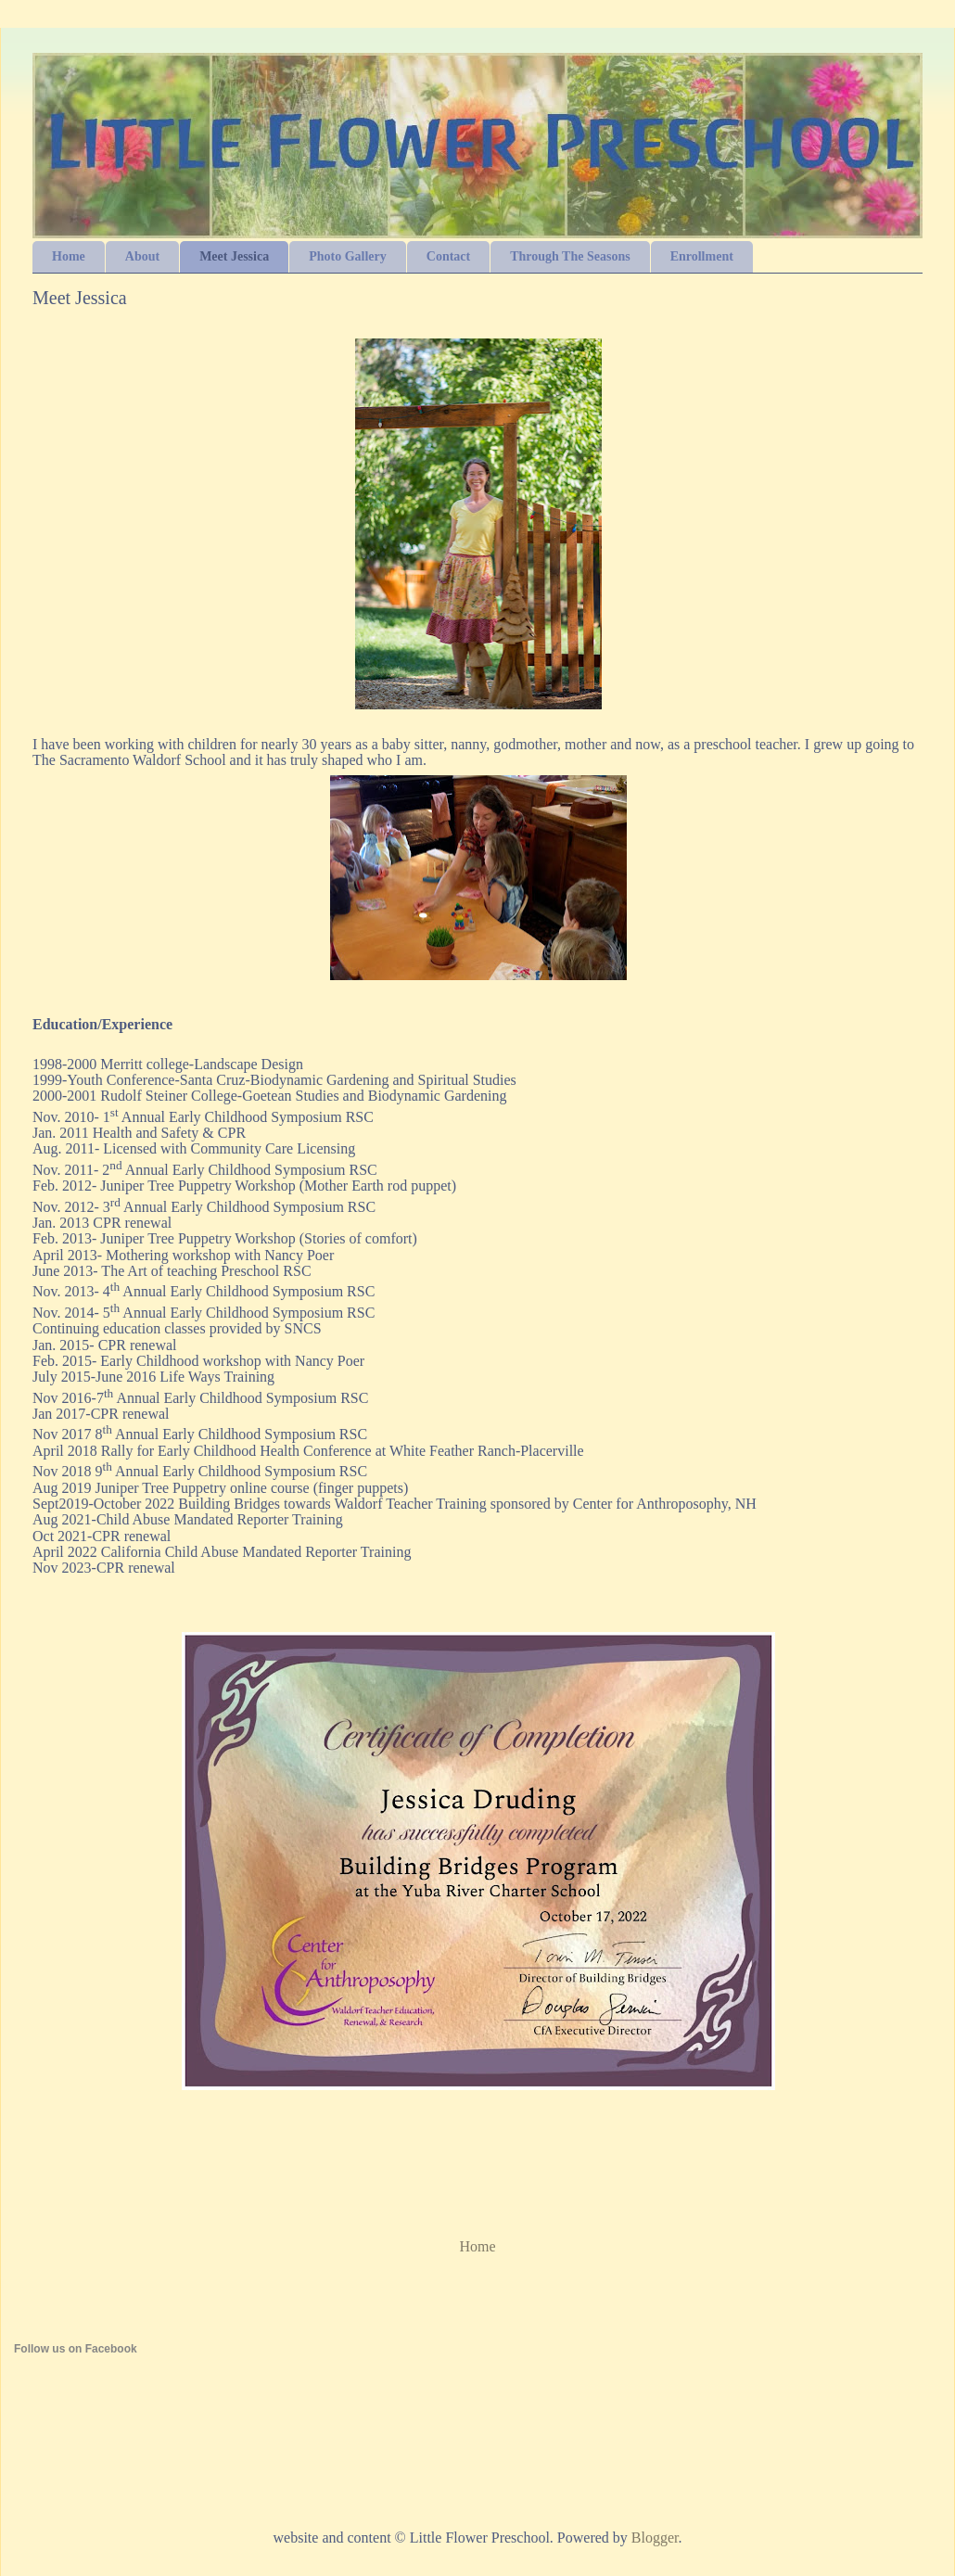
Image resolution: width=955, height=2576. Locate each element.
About (142, 256)
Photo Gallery (348, 256)
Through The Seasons (570, 256)
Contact (448, 256)
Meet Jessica (234, 256)
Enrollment (701, 256)
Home (68, 256)
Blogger (655, 2537)
